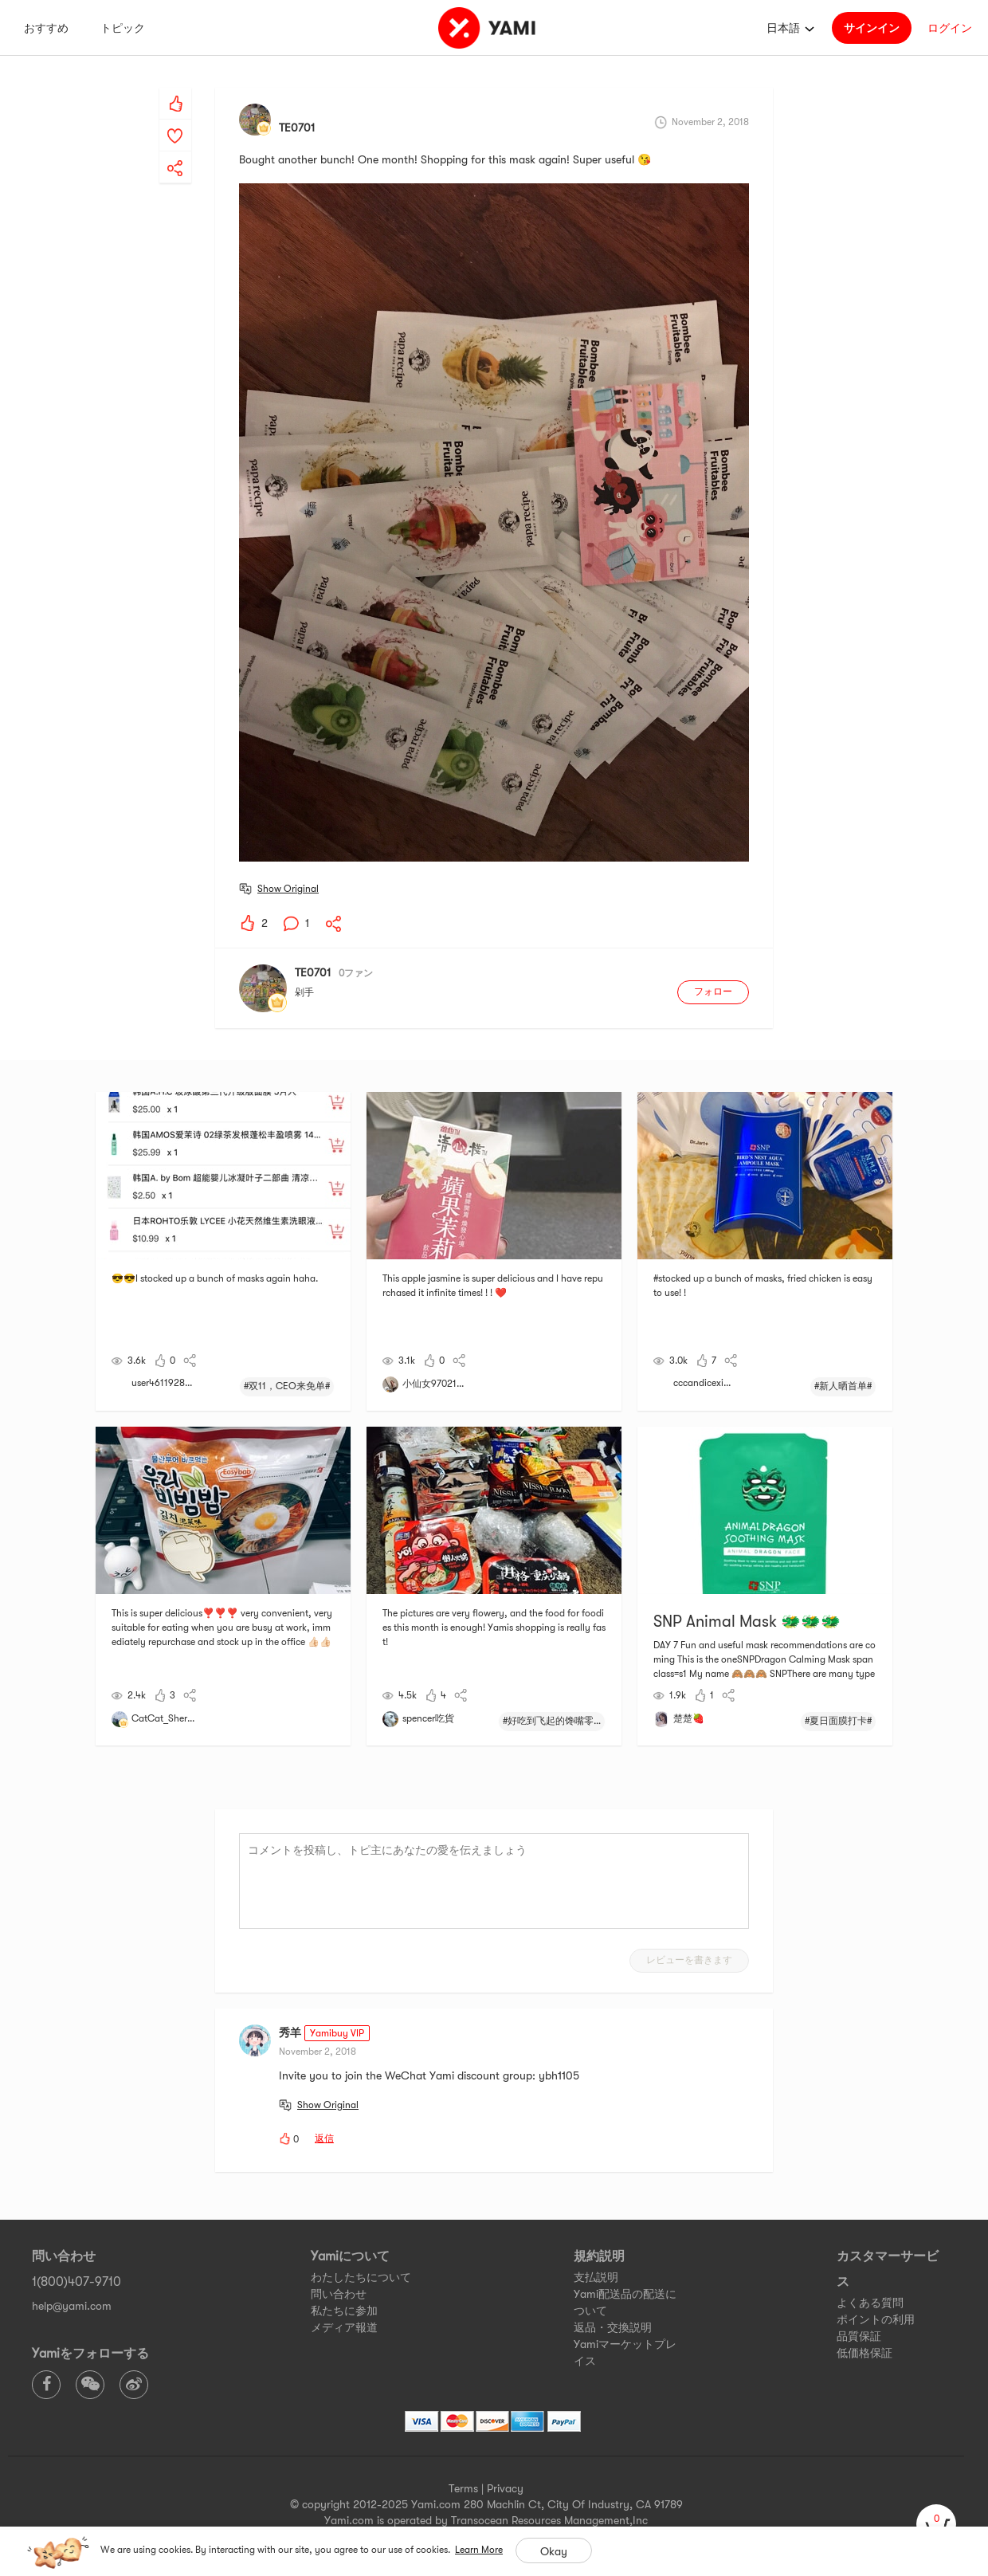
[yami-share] (175, 152)
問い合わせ (339, 2293)
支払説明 (596, 2277)
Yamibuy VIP (337, 2033)
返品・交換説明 (613, 2327)
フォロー (713, 991)
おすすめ (46, 28)
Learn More (479, 2549)
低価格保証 (864, 2352)
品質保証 (859, 2336)
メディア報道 (344, 2327)
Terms (463, 2488)
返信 (324, 2138)
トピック (122, 28)
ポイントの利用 (876, 2319)
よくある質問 (870, 2302)
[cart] (936, 2524)
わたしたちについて (361, 2277)
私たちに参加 (344, 2310)
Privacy (505, 2488)
